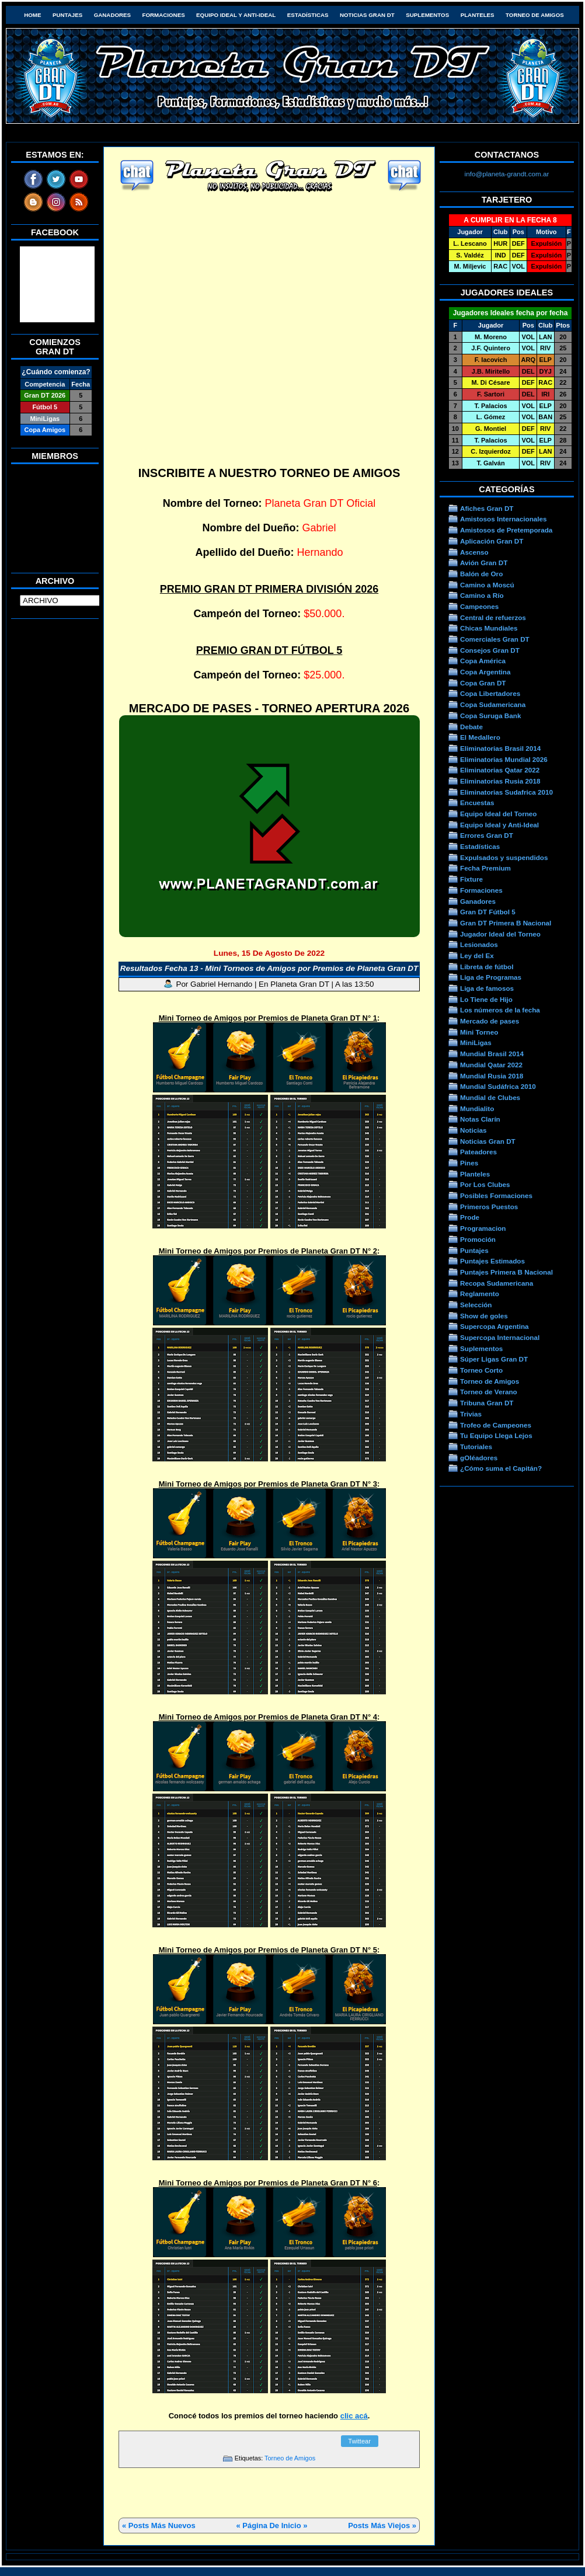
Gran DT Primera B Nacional (505, 923)
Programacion (483, 1228)
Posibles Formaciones (496, 1195)
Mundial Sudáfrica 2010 (498, 1086)
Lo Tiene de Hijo (486, 999)
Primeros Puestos (489, 1206)
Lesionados (479, 944)
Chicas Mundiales (489, 628)
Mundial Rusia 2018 (491, 1076)
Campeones (479, 606)
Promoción (478, 1239)
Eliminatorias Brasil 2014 (500, 748)
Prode (469, 1217)
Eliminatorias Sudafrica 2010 (506, 792)
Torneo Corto (481, 1370)
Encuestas (477, 802)
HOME (32, 15)
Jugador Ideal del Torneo (500, 934)
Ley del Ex (477, 955)
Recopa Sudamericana (496, 1283)
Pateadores (478, 1151)
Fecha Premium (485, 868)
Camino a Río (482, 595)
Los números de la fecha (500, 1010)
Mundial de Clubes (490, 1097)
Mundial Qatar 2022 (491, 1064)
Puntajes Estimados (492, 1261)
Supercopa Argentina (494, 1326)
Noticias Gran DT (367, 15)
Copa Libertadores (490, 693)
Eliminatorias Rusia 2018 (500, 781)
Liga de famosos (487, 988)
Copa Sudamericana (492, 704)
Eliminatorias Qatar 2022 (499, 770)
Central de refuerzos (493, 617)
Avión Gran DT (483, 562)
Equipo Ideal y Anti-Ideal (236, 15)
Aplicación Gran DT (491, 541)
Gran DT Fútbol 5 (488, 911)
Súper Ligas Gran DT (494, 1359)
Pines (469, 1163)
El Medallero (480, 737)
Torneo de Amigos (535, 15)
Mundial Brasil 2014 (492, 1053)
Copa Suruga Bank (490, 715)
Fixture (471, 879)
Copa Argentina (485, 672)
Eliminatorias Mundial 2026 (504, 759)
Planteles (478, 15)
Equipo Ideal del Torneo (498, 813)
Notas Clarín (480, 1119)
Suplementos (427, 15)
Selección (476, 1304)
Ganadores (112, 15)
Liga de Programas (490, 977)
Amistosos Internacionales (503, 519)
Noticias (473, 1130)
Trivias (471, 1414)
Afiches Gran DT (486, 508)
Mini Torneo (479, 1032)
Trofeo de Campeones (495, 1425)
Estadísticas (308, 15)
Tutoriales (476, 1446)
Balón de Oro (481, 573)
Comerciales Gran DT (495, 639)
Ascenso (474, 552)
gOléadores (478, 1457)
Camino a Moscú (487, 585)
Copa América (483, 660)
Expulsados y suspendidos (504, 857)
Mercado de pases (489, 1021)
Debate (471, 726)
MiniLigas (476, 1042)
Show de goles (484, 1316)
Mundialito (477, 1108)
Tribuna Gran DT (486, 1403)
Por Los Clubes (485, 1184)
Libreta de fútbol (486, 966)
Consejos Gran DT (490, 650)
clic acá (354, 2415)
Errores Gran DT (486, 835)
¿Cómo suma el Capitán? (501, 1468)
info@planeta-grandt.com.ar (507, 173)
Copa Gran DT (483, 683)
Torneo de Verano (488, 1391)
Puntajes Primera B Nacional (506, 1272)
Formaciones (163, 15)
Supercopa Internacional (499, 1337)
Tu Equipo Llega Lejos (496, 1435)
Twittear (359, 2441)
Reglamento (479, 1293)
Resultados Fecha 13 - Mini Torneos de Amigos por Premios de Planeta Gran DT (269, 968)
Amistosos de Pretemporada (506, 530)
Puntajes (67, 15)
